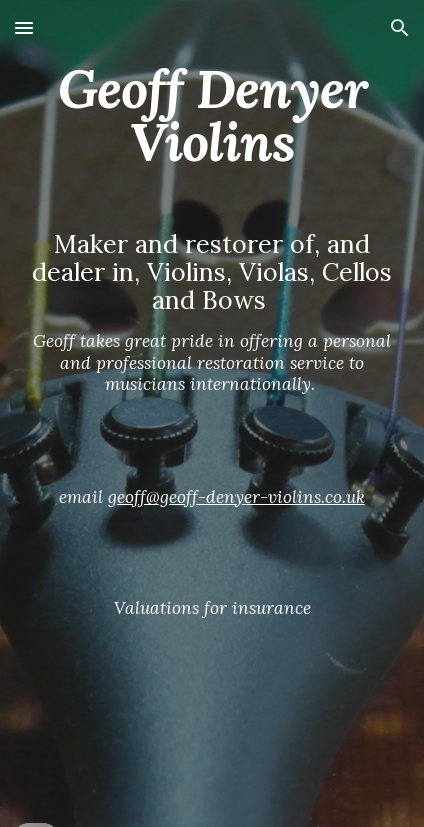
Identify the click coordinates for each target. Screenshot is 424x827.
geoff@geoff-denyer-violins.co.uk (236, 497)
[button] (24, 27)
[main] (212, 413)
